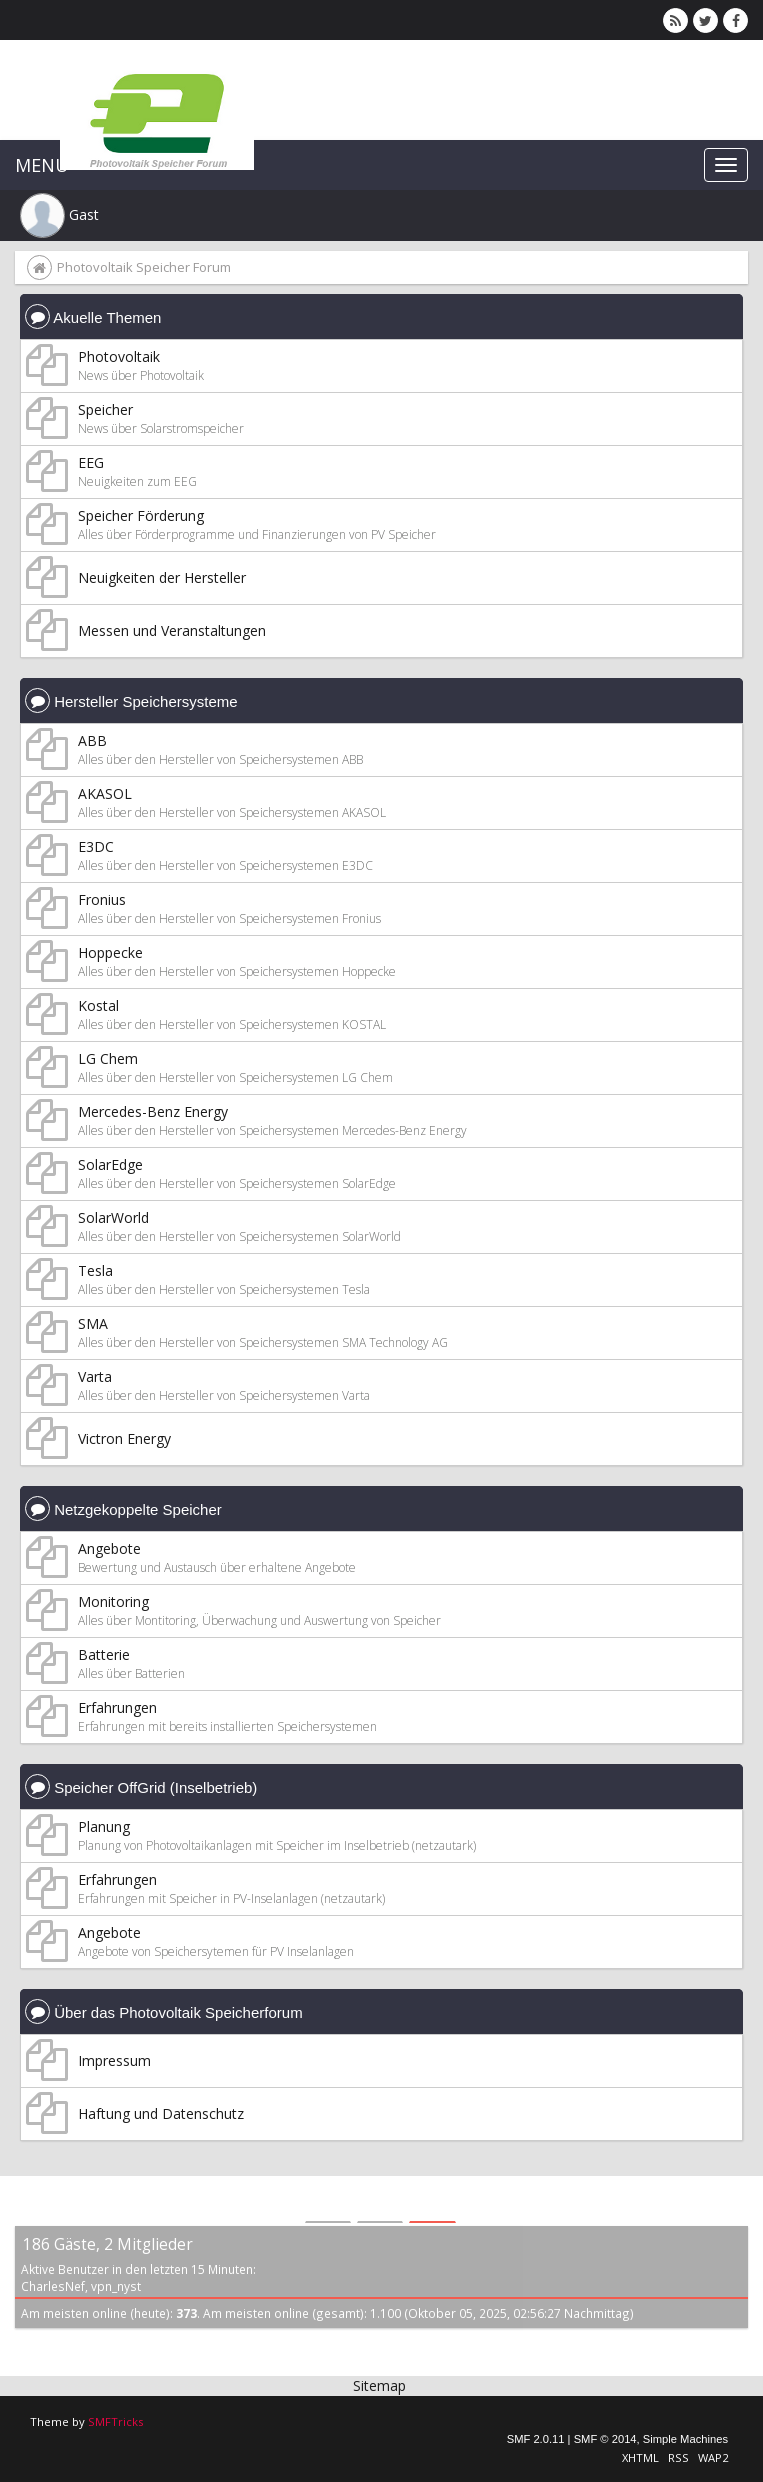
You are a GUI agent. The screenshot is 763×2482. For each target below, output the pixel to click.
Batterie (104, 1654)
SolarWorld (113, 1217)
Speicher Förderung (141, 515)
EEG (91, 462)
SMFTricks (115, 2421)
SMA (93, 1323)
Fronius (102, 899)
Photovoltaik (119, 356)
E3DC (96, 846)
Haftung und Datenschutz (161, 2113)
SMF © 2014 (605, 2439)
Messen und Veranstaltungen (172, 630)
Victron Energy (124, 1438)
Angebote (109, 1548)
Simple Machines (685, 2439)
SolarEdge (110, 1164)
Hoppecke (110, 952)
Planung (104, 1826)
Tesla (95, 1270)
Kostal (98, 1005)
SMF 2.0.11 (536, 2439)
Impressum (114, 2060)
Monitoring (113, 1601)
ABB (92, 740)
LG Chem (108, 1058)
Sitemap (379, 2385)
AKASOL (105, 793)
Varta (95, 1376)
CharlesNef (53, 2286)
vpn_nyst (116, 2286)
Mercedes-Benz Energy (153, 1111)
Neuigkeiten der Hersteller (162, 577)
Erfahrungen (117, 1707)
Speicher (105, 409)
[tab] (328, 2202)
